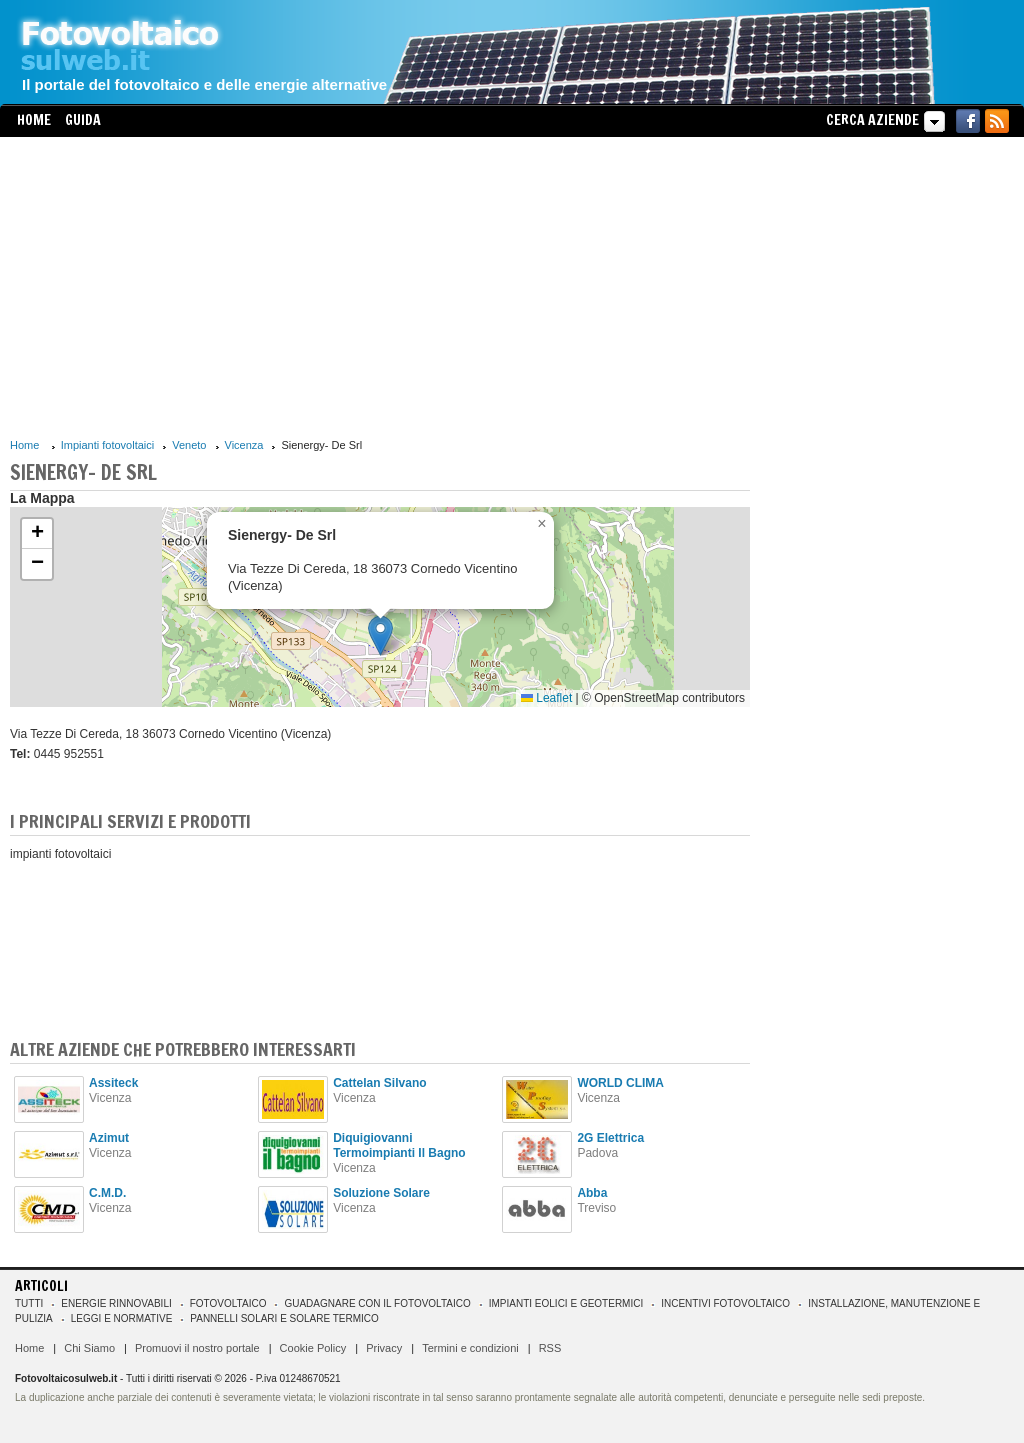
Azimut (109, 1138)
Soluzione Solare (381, 1193)
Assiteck (113, 1083)
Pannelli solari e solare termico (284, 1318)
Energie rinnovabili (116, 1303)
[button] (380, 635)
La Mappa (42, 498)
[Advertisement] (380, 287)
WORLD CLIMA (620, 1083)
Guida (83, 120)
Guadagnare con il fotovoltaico (377, 1303)
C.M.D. (107, 1193)
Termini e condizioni (470, 1348)
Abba (592, 1193)
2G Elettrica (610, 1138)
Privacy (384, 1348)
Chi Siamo (89, 1348)
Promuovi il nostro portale (197, 1348)
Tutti (29, 1303)
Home (34, 120)
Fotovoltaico (228, 1303)
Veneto (189, 445)
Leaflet (546, 698)
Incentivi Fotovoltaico (725, 1303)
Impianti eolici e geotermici (566, 1303)
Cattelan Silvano (379, 1083)
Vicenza (244, 445)
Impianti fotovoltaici (108, 445)
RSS (550, 1348)
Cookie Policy (313, 1348)
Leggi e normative (122, 1318)
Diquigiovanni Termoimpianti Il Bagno (399, 1145)
